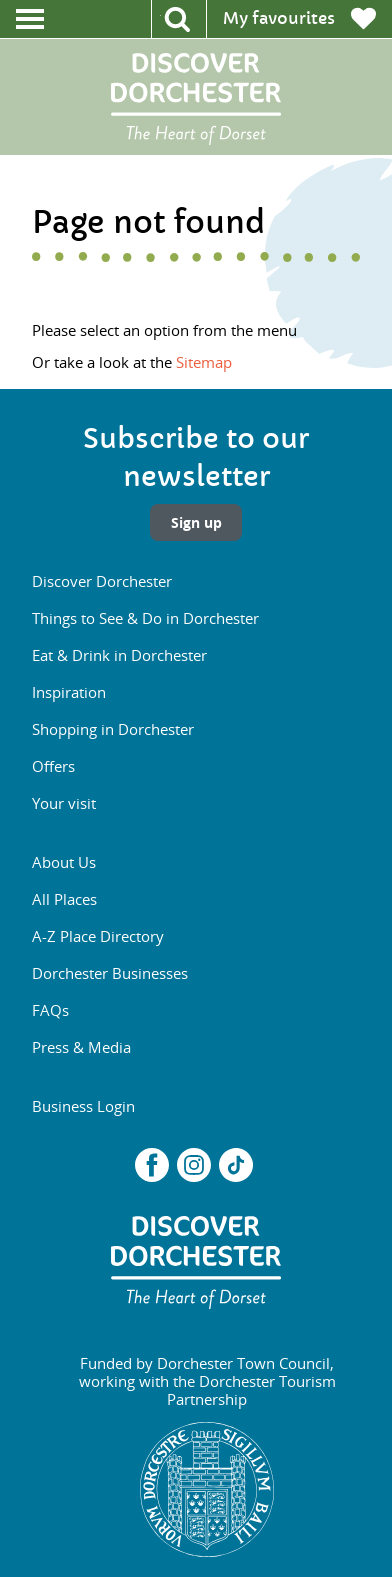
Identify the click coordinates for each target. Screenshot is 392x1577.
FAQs (50, 1010)
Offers (53, 766)
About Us (64, 862)
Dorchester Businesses (110, 973)
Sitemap (204, 362)
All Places (64, 899)
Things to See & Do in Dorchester (145, 618)
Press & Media (81, 1047)
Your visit (64, 803)
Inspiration (69, 692)
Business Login (83, 1106)
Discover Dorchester (102, 581)
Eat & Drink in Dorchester (119, 655)
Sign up (196, 522)
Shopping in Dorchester (113, 729)
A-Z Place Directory (98, 936)
